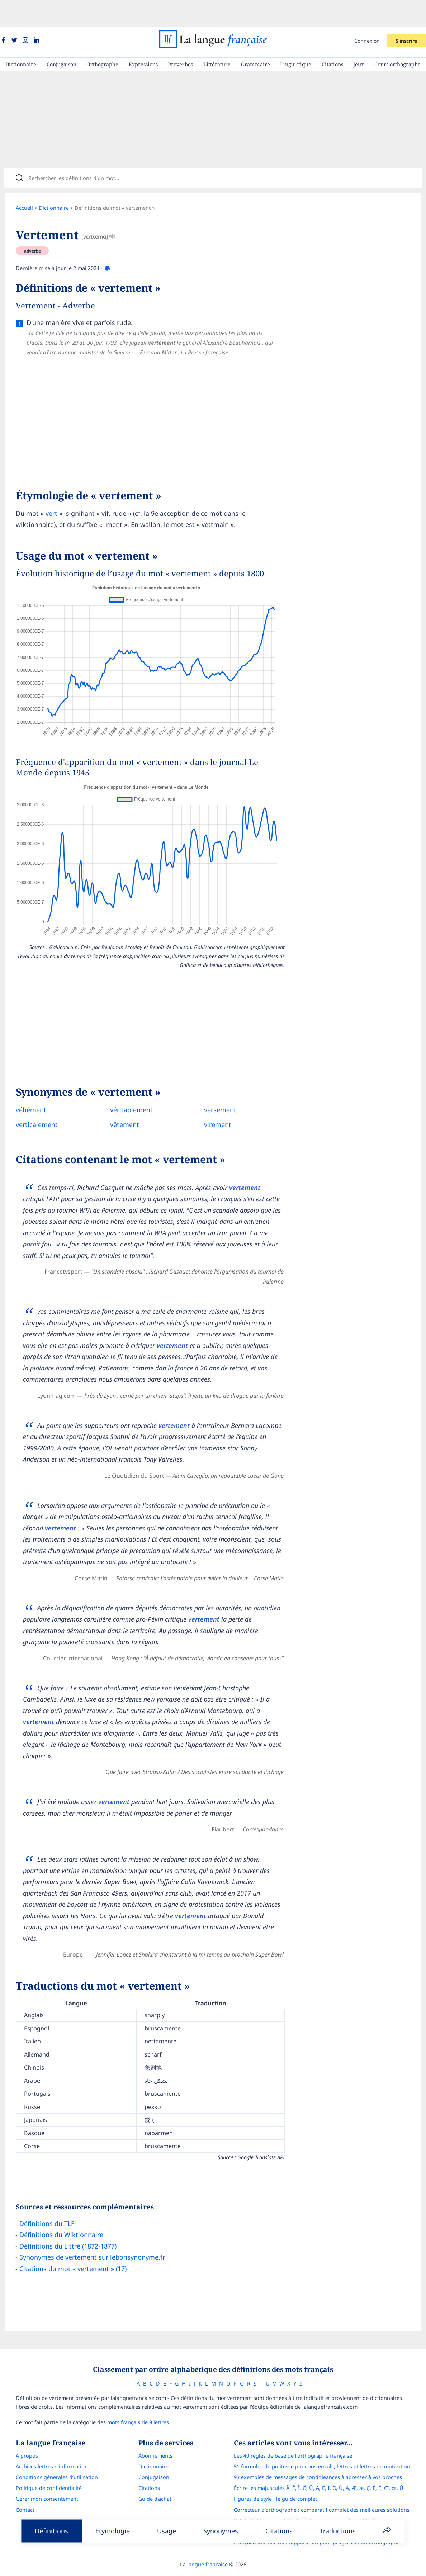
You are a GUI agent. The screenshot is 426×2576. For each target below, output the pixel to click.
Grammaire (255, 37)
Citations (332, 37)
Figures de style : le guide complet (275, 2479)
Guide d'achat (154, 2479)
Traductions (338, 2531)
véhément (32, 1088)
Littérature (217, 37)
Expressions (143, 37)
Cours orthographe (397, 37)
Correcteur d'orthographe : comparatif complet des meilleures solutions (322, 2490)
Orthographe (102, 37)
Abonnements (155, 2436)
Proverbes (180, 37)
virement (213, 1102)
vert (53, 491)
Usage (166, 2531)
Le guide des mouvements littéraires (278, 2512)
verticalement (38, 1102)
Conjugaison (61, 37)
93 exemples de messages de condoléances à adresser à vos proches (318, 2457)
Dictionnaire (20, 37)
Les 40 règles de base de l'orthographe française (293, 2436)
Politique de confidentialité (49, 2469)
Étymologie (112, 2531)
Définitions (51, 2531)
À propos (27, 2436)
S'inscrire (406, 14)
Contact (25, 2490)
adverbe (33, 229)
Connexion (367, 14)
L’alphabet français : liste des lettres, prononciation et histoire (309, 2501)
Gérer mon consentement (47, 2479)
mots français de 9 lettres (138, 2403)
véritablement (130, 1088)
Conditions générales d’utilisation (57, 2457)
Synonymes (220, 2531)
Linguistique (295, 37)
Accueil (25, 186)
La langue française (204, 2545)
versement (216, 1088)
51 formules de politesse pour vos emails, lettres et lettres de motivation (322, 2447)
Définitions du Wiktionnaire (63, 2212)
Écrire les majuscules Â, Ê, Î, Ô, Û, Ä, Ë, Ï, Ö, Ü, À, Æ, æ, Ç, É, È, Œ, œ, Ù (318, 2469)
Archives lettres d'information (52, 2447)
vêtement (123, 1102)
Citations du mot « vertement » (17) (74, 2246)
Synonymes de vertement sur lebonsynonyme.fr (93, 2235)
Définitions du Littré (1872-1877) (69, 2224)
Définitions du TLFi (49, 2201)
